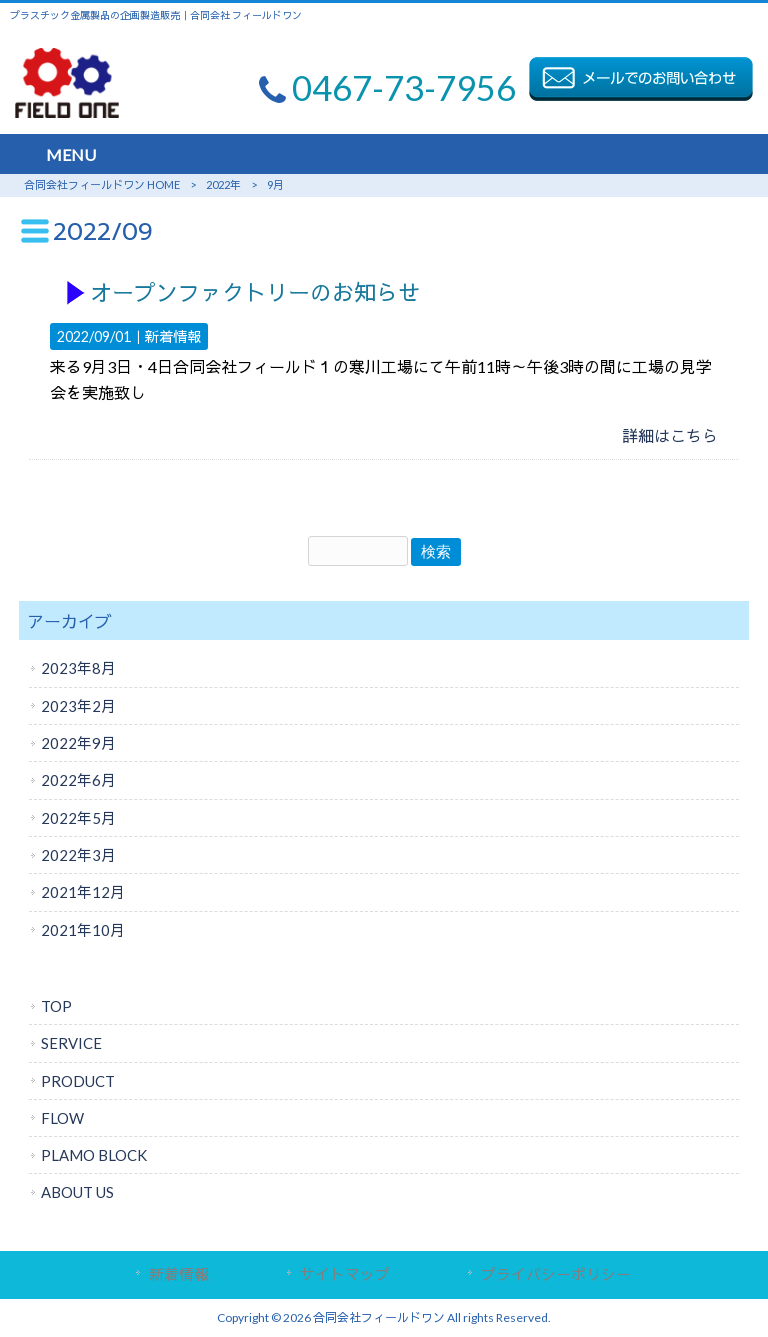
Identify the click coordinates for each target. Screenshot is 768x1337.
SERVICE (71, 1043)
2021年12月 (83, 892)
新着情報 (173, 336)
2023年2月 (78, 706)
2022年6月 (78, 780)
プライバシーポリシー (556, 1274)
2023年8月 (78, 668)
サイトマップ (345, 1274)
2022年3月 (78, 855)
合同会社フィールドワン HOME (102, 184)
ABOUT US (77, 1192)
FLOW (62, 1118)
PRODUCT (78, 1081)
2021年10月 (83, 930)
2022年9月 (78, 743)
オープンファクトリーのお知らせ (255, 293)
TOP (56, 1006)
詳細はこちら (670, 435)
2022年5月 (78, 818)
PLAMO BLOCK (94, 1155)
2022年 (223, 184)
